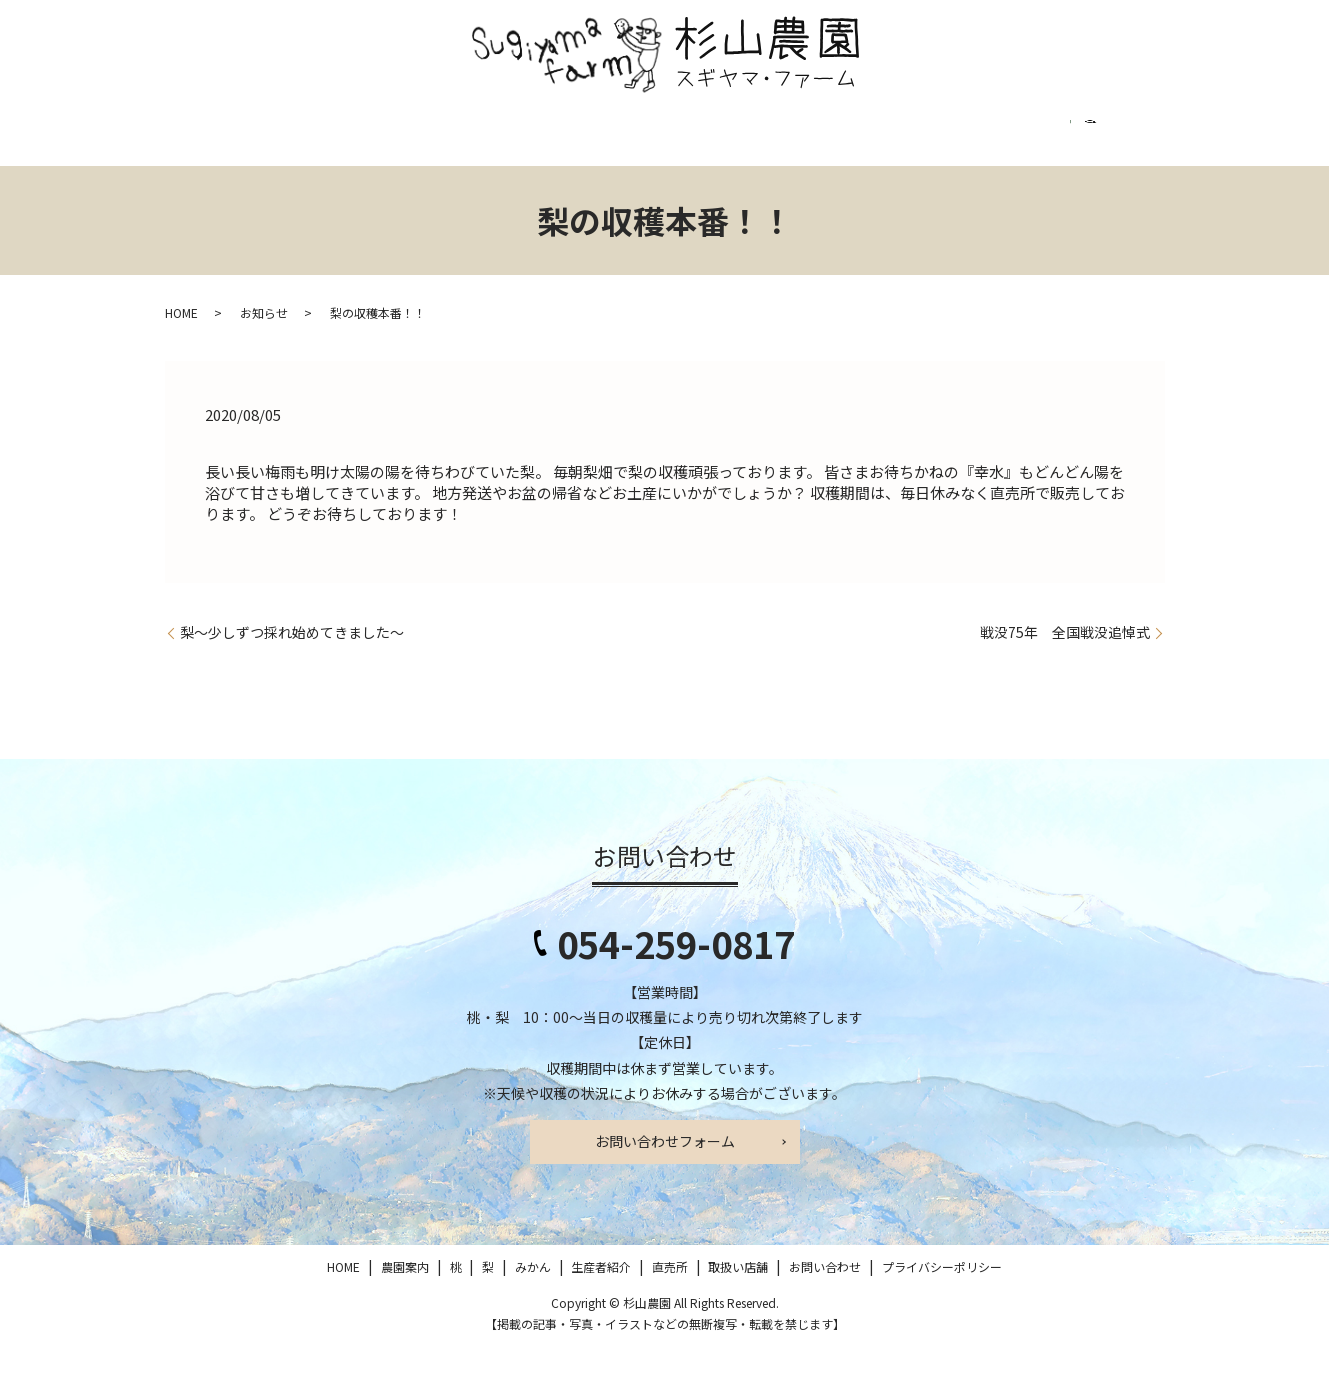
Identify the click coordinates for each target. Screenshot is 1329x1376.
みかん (499, 140)
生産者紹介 (597, 140)
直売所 (695, 140)
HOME (206, 140)
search (196, 187)
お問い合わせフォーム (665, 1170)
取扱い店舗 (793, 140)
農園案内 (296, 140)
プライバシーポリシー (1066, 140)
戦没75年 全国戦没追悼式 (1065, 660)
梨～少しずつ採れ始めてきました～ (292, 660)
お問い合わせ (912, 140)
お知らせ (264, 341)
